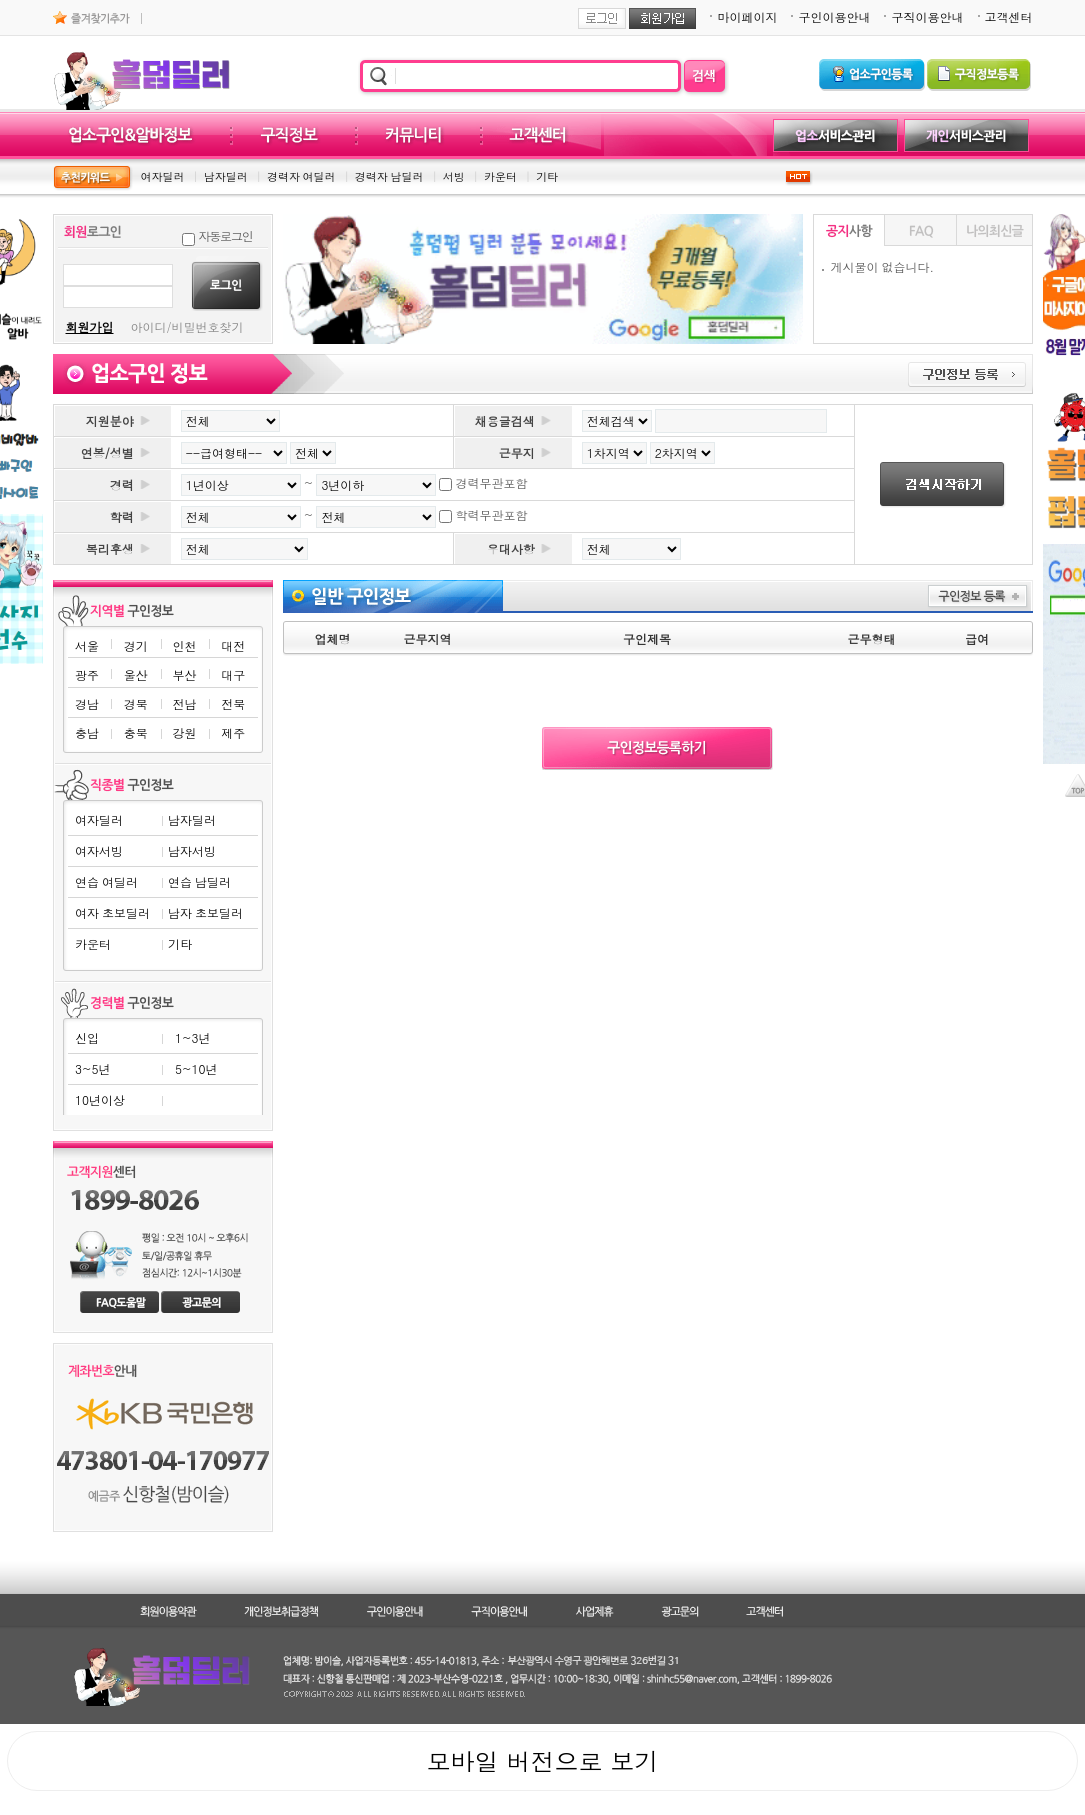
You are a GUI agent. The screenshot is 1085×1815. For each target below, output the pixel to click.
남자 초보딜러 (205, 912)
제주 (233, 732)
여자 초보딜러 (112, 912)
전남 (184, 703)
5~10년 (196, 1068)
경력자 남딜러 (389, 176)
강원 (184, 732)
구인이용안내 (834, 16)
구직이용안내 (927, 16)
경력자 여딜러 (301, 176)
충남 (87, 732)
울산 (136, 674)
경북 (136, 703)
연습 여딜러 (106, 881)
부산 (184, 674)
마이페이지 (747, 16)
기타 (547, 176)
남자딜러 (226, 176)
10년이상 (100, 1099)
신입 (87, 1037)
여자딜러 (163, 176)
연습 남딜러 (199, 881)
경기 (136, 645)
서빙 (454, 176)
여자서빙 (99, 850)
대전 (233, 645)
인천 (184, 645)
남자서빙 (192, 850)
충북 (136, 732)
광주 (87, 674)
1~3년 (192, 1037)
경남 (87, 703)
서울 (87, 645)
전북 (233, 703)
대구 (233, 674)
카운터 (500, 176)
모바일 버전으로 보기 (542, 1761)
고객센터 (1009, 16)
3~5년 (92, 1068)
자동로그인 (226, 235)
